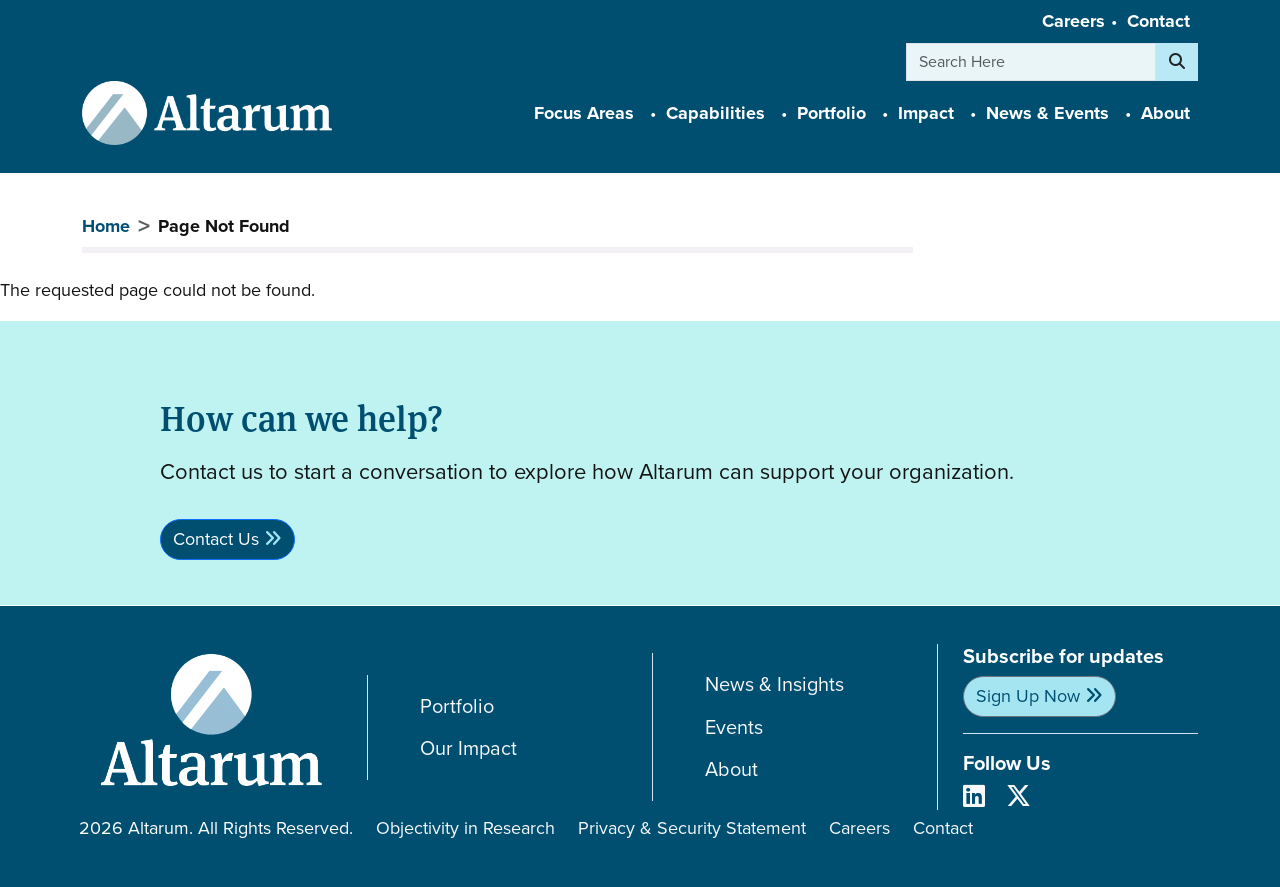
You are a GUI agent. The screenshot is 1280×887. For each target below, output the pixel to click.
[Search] (1177, 62)
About (731, 769)
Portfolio (457, 706)
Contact (1158, 21)
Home (106, 226)
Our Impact (468, 748)
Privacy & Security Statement (692, 828)
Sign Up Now (1028, 696)
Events (734, 727)
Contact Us (216, 539)
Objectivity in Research (465, 828)
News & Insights (774, 684)
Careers (1073, 21)
